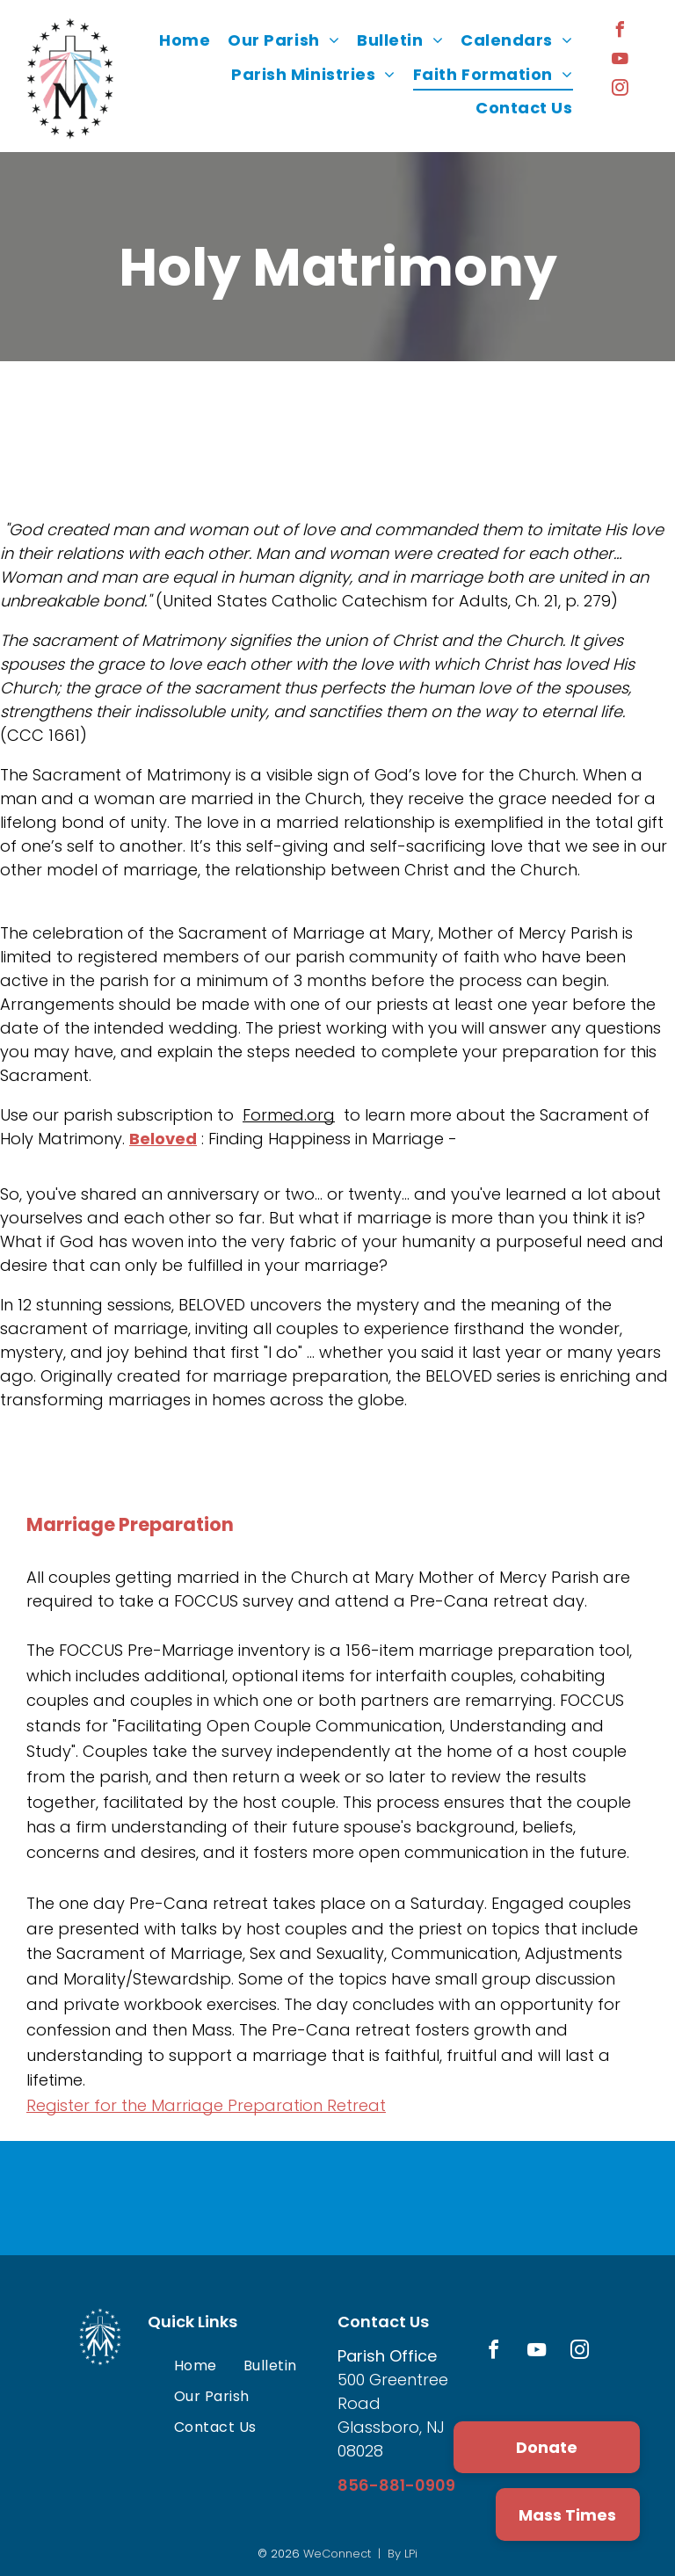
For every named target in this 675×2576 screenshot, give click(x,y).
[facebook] (620, 32)
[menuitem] (184, 40)
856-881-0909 (396, 2485)
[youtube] (620, 61)
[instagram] (620, 90)
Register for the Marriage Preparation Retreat (206, 2105)
